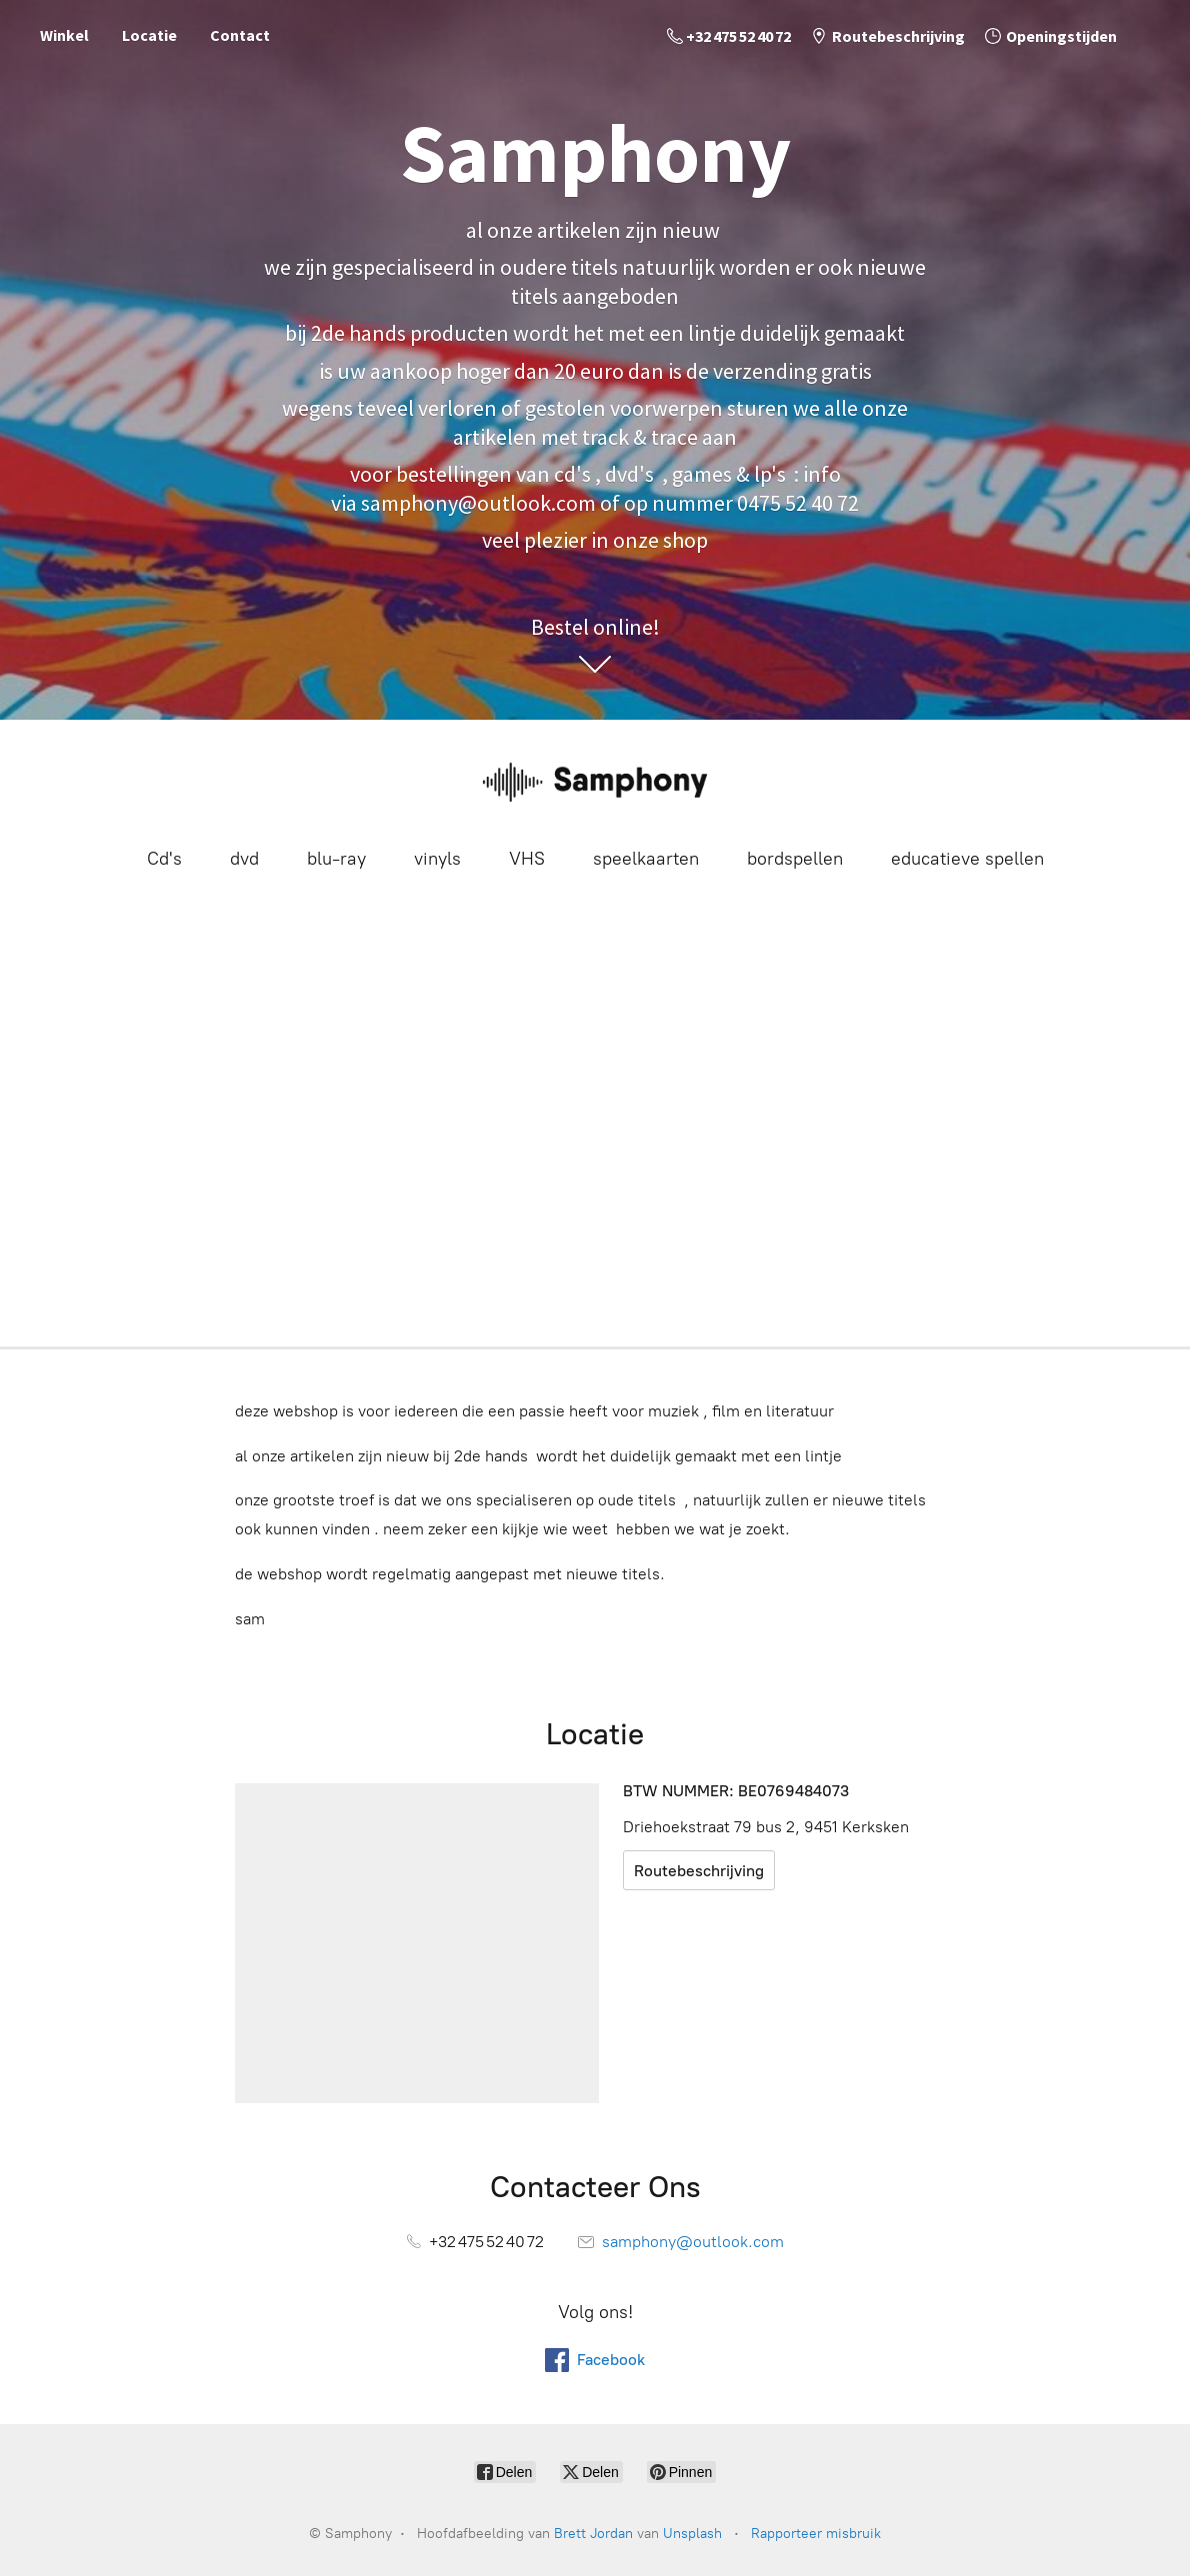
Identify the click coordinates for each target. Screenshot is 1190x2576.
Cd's (164, 859)
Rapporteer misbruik (816, 2533)
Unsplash (692, 2533)
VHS (527, 859)
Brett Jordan (593, 2533)
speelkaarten (646, 859)
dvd (244, 859)
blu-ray (336, 859)
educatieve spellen (967, 859)
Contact (240, 35)
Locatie (149, 35)
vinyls (437, 859)
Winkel (64, 35)
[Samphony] (595, 781)
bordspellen (795, 859)
